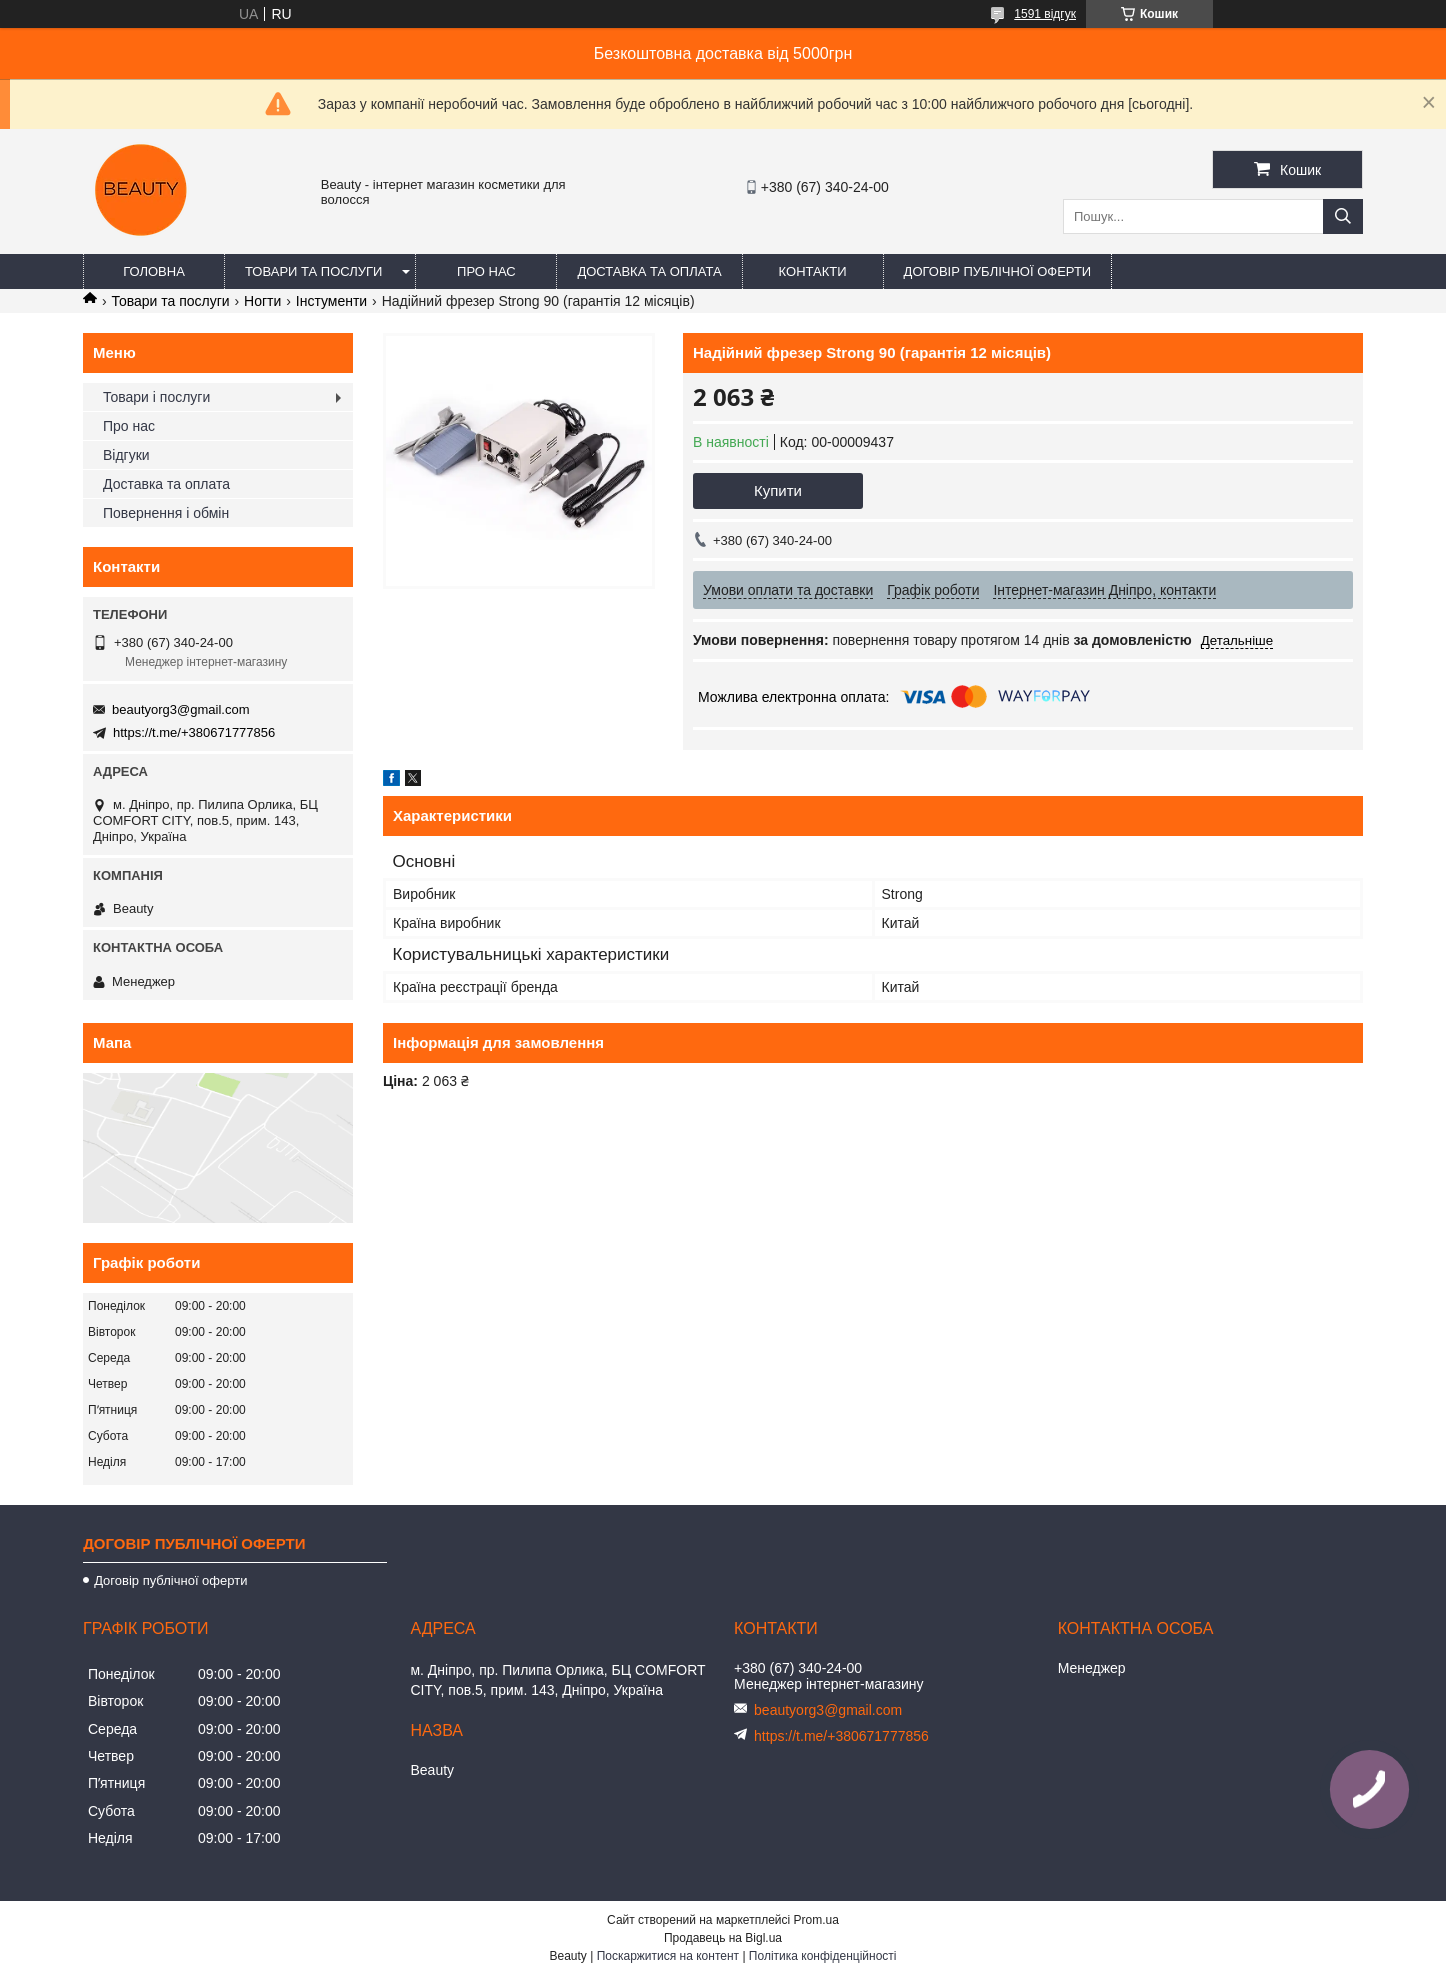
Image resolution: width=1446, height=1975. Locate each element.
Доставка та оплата (649, 271)
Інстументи (331, 301)
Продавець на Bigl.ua (723, 1938)
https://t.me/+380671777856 (194, 732)
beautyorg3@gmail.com (180, 709)
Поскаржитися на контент (668, 1956)
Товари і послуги (156, 397)
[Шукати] (1343, 216)
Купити (778, 490)
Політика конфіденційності (823, 1956)
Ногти (262, 301)
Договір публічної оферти (998, 271)
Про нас (486, 271)
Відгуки (126, 455)
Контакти (813, 271)
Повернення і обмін (166, 513)
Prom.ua (816, 1920)
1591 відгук (1045, 14)
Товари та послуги (313, 271)
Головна (154, 271)
